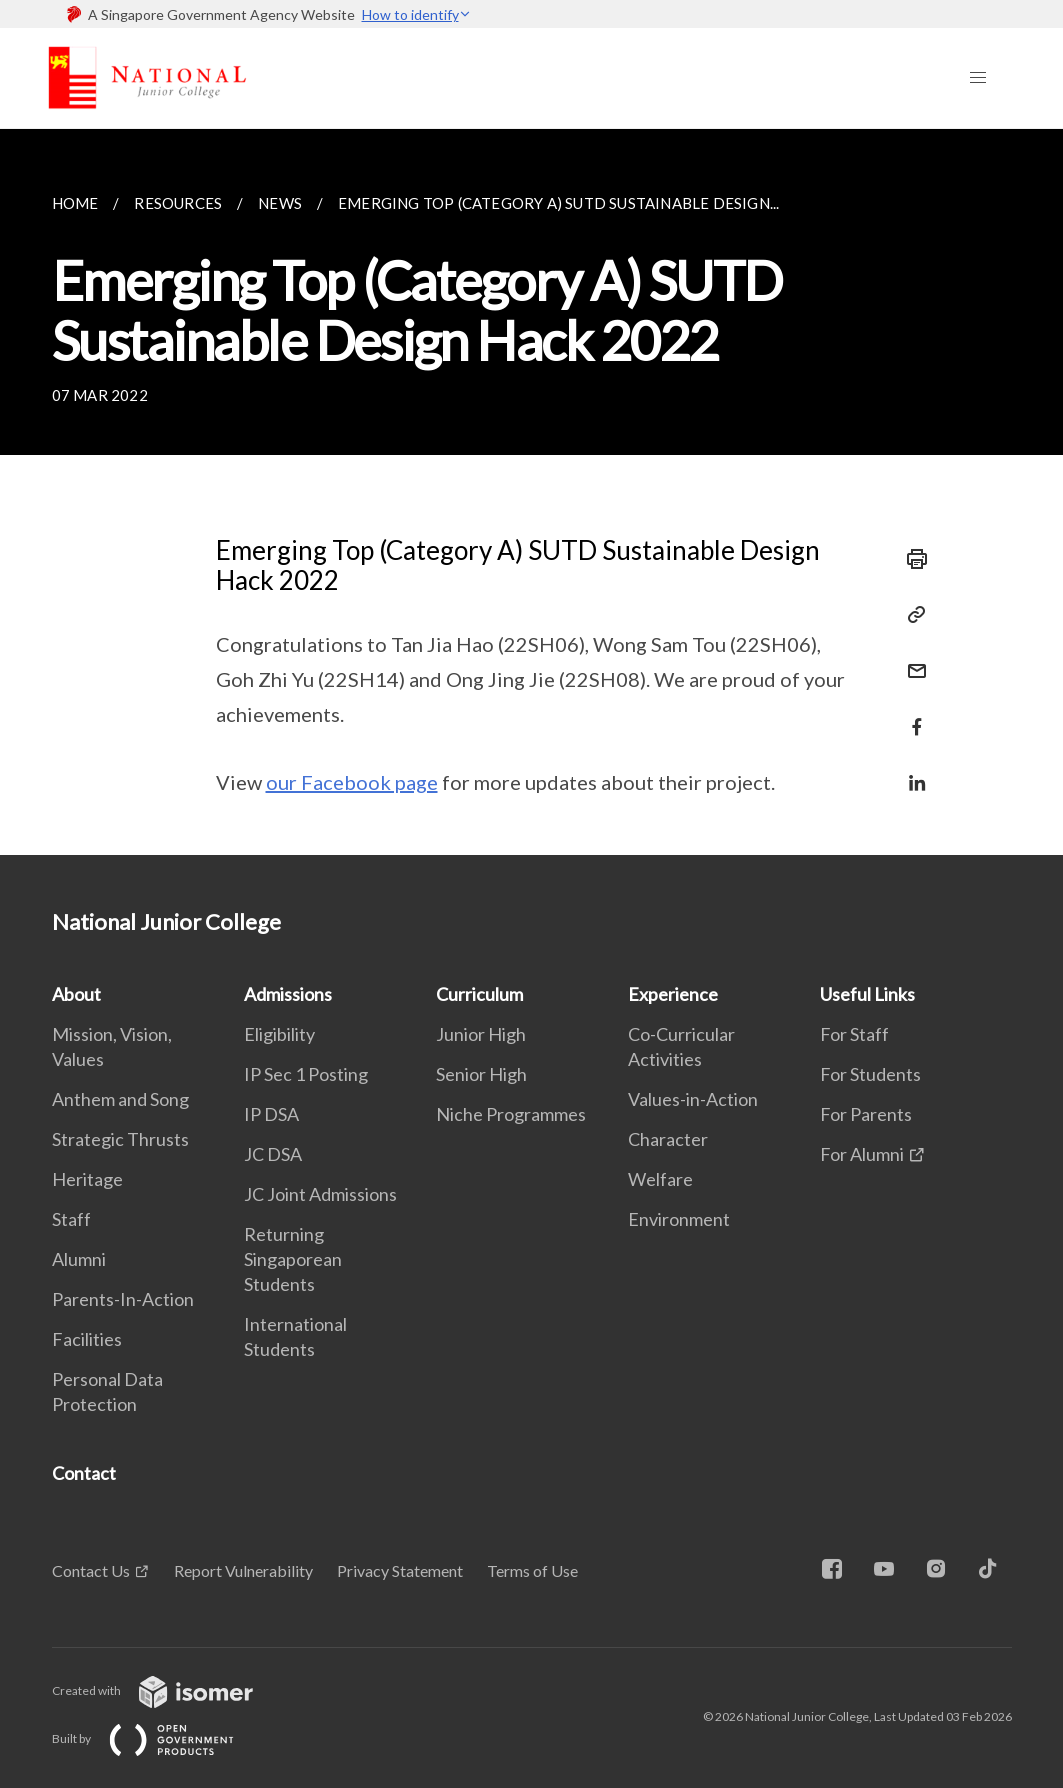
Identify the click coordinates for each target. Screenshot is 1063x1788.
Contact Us (91, 1570)
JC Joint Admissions (320, 1194)
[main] (531, 492)
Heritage (87, 1179)
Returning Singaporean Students (293, 1259)
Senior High (481, 1074)
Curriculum (479, 994)
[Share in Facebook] (911, 714)
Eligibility (279, 1034)
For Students (870, 1074)
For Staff (854, 1034)
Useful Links (867, 994)
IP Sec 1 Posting (306, 1074)
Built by (159, 1738)
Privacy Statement (400, 1570)
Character (668, 1139)
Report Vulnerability (243, 1570)
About (76, 994)
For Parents (866, 1114)
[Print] (911, 559)
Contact (84, 1473)
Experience (673, 994)
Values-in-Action (693, 1099)
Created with (168, 1690)
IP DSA (271, 1114)
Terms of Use (532, 1570)
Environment (679, 1219)
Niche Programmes (511, 1114)
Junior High (481, 1034)
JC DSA (273, 1154)
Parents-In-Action (123, 1299)
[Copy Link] (911, 615)
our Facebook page (352, 782)
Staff (71, 1219)
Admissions (288, 994)
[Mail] (911, 658)
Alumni (79, 1259)
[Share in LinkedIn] (911, 770)
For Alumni (862, 1154)
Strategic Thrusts (120, 1139)
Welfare (660, 1179)
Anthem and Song (120, 1099)
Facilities (87, 1339)
